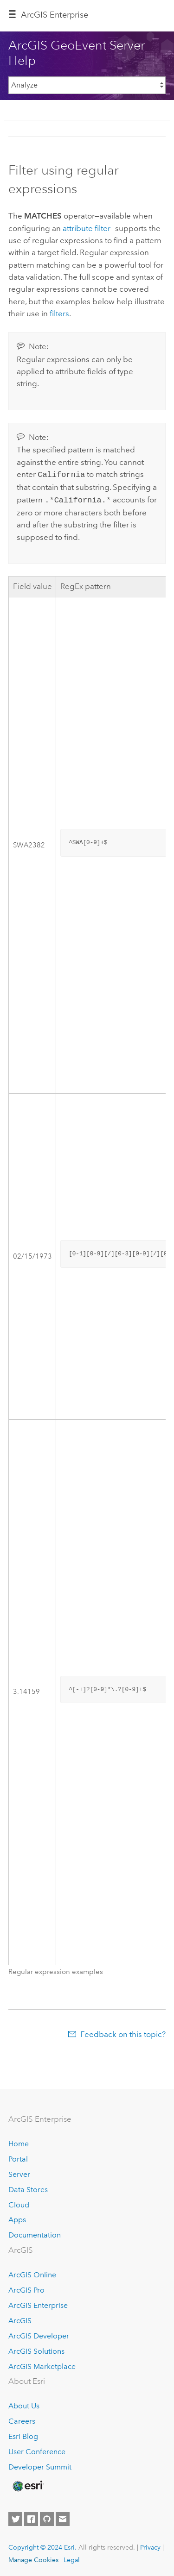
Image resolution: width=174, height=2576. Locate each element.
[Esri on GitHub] (47, 2517)
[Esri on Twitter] (15, 2517)
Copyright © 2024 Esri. (42, 2545)
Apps (17, 2217)
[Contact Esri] (63, 2517)
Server (19, 2172)
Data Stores (28, 2187)
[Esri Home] (27, 2484)
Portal (18, 2157)
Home (18, 2141)
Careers (21, 2419)
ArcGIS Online (32, 2273)
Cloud (18, 2203)
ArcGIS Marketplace (42, 2364)
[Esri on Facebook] (31, 2517)
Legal (72, 2558)
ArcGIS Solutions (36, 2349)
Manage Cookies (33, 2558)
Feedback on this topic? (123, 2032)
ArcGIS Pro (26, 2288)
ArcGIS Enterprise (54, 15)
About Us (23, 2404)
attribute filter (86, 228)
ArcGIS (20, 2318)
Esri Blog (23, 2434)
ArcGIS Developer (38, 2334)
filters (59, 313)
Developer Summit (39, 2465)
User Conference (36, 2449)
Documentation (34, 2233)
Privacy (150, 2545)
